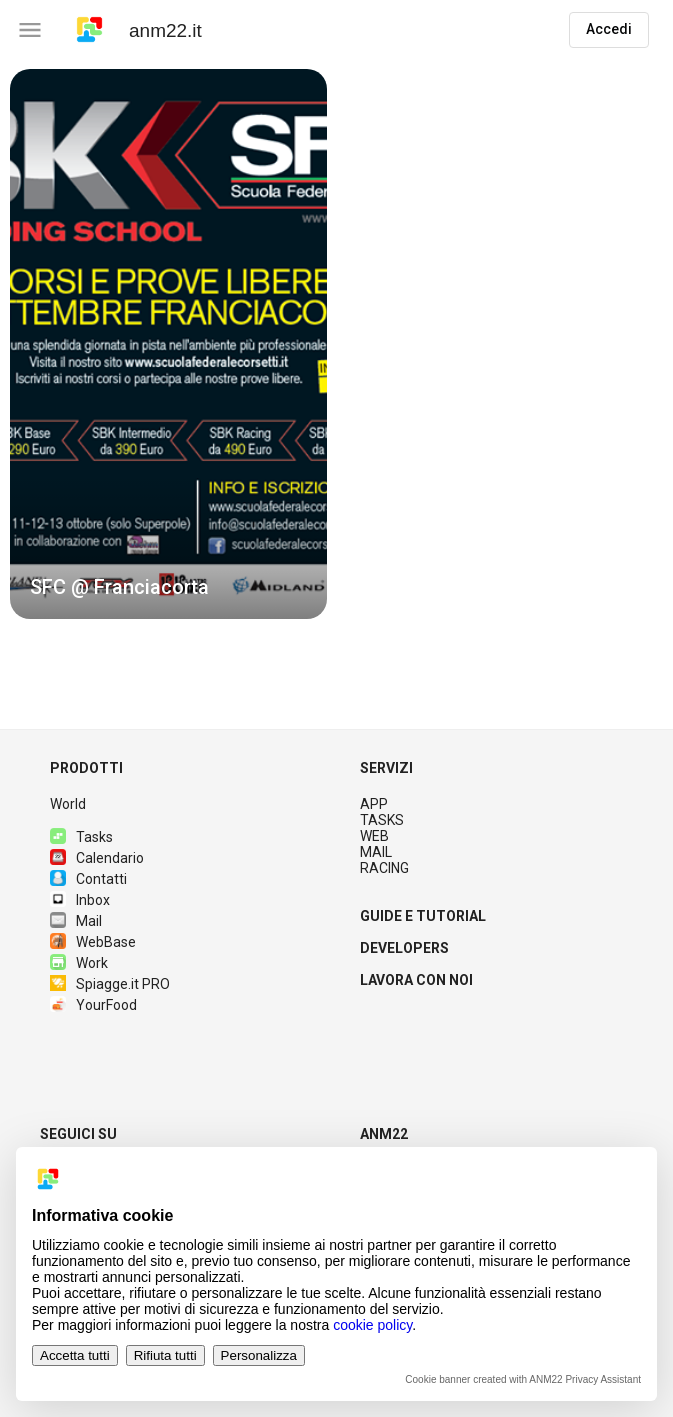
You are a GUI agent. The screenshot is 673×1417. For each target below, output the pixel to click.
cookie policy (372, 1325)
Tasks (81, 837)
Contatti (88, 879)
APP (374, 804)
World (68, 804)
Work (79, 963)
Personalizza (259, 1355)
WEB (374, 836)
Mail (76, 921)
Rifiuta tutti (165, 1355)
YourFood (93, 1005)
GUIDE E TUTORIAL (423, 916)
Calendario (97, 858)
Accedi (609, 29)
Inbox (80, 900)
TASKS (382, 820)
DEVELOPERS (404, 948)
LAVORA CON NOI (416, 980)
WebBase (93, 942)
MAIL (376, 852)
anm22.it (165, 30)
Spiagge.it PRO (110, 984)
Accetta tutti (75, 1355)
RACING (384, 868)
